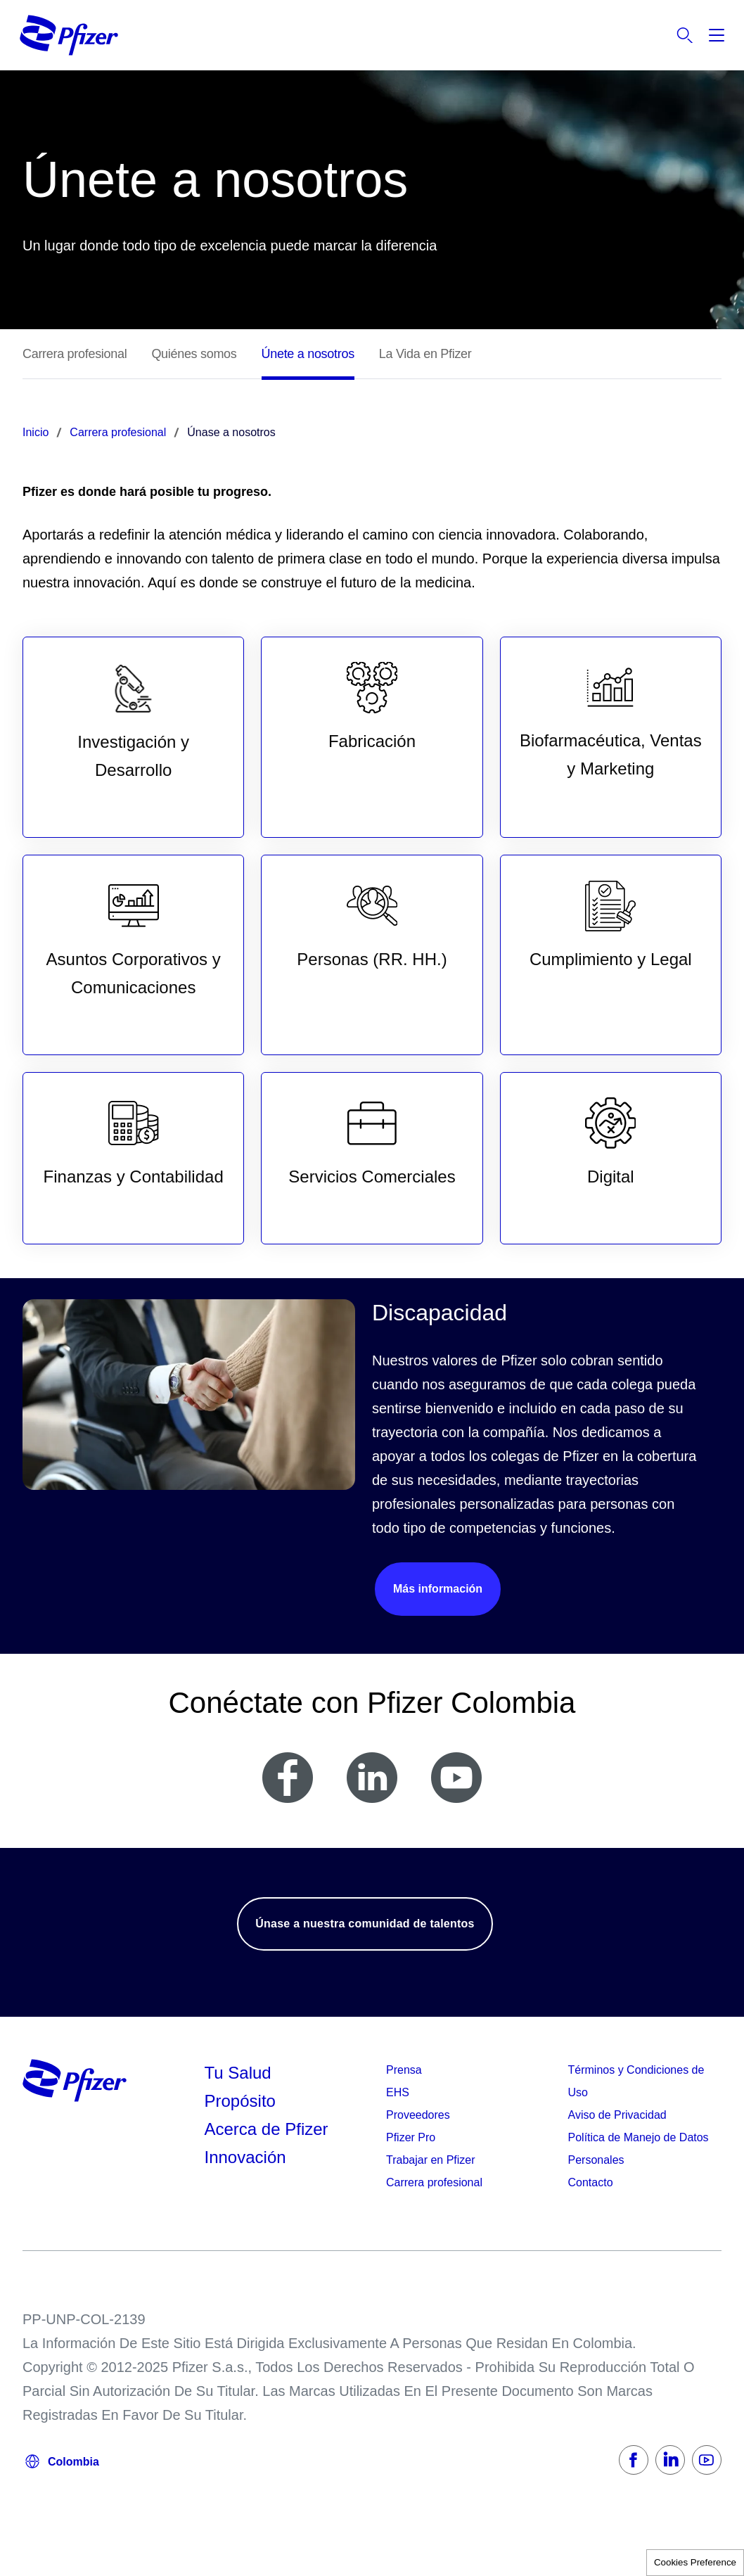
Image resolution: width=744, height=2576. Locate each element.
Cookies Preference (695, 2562)
